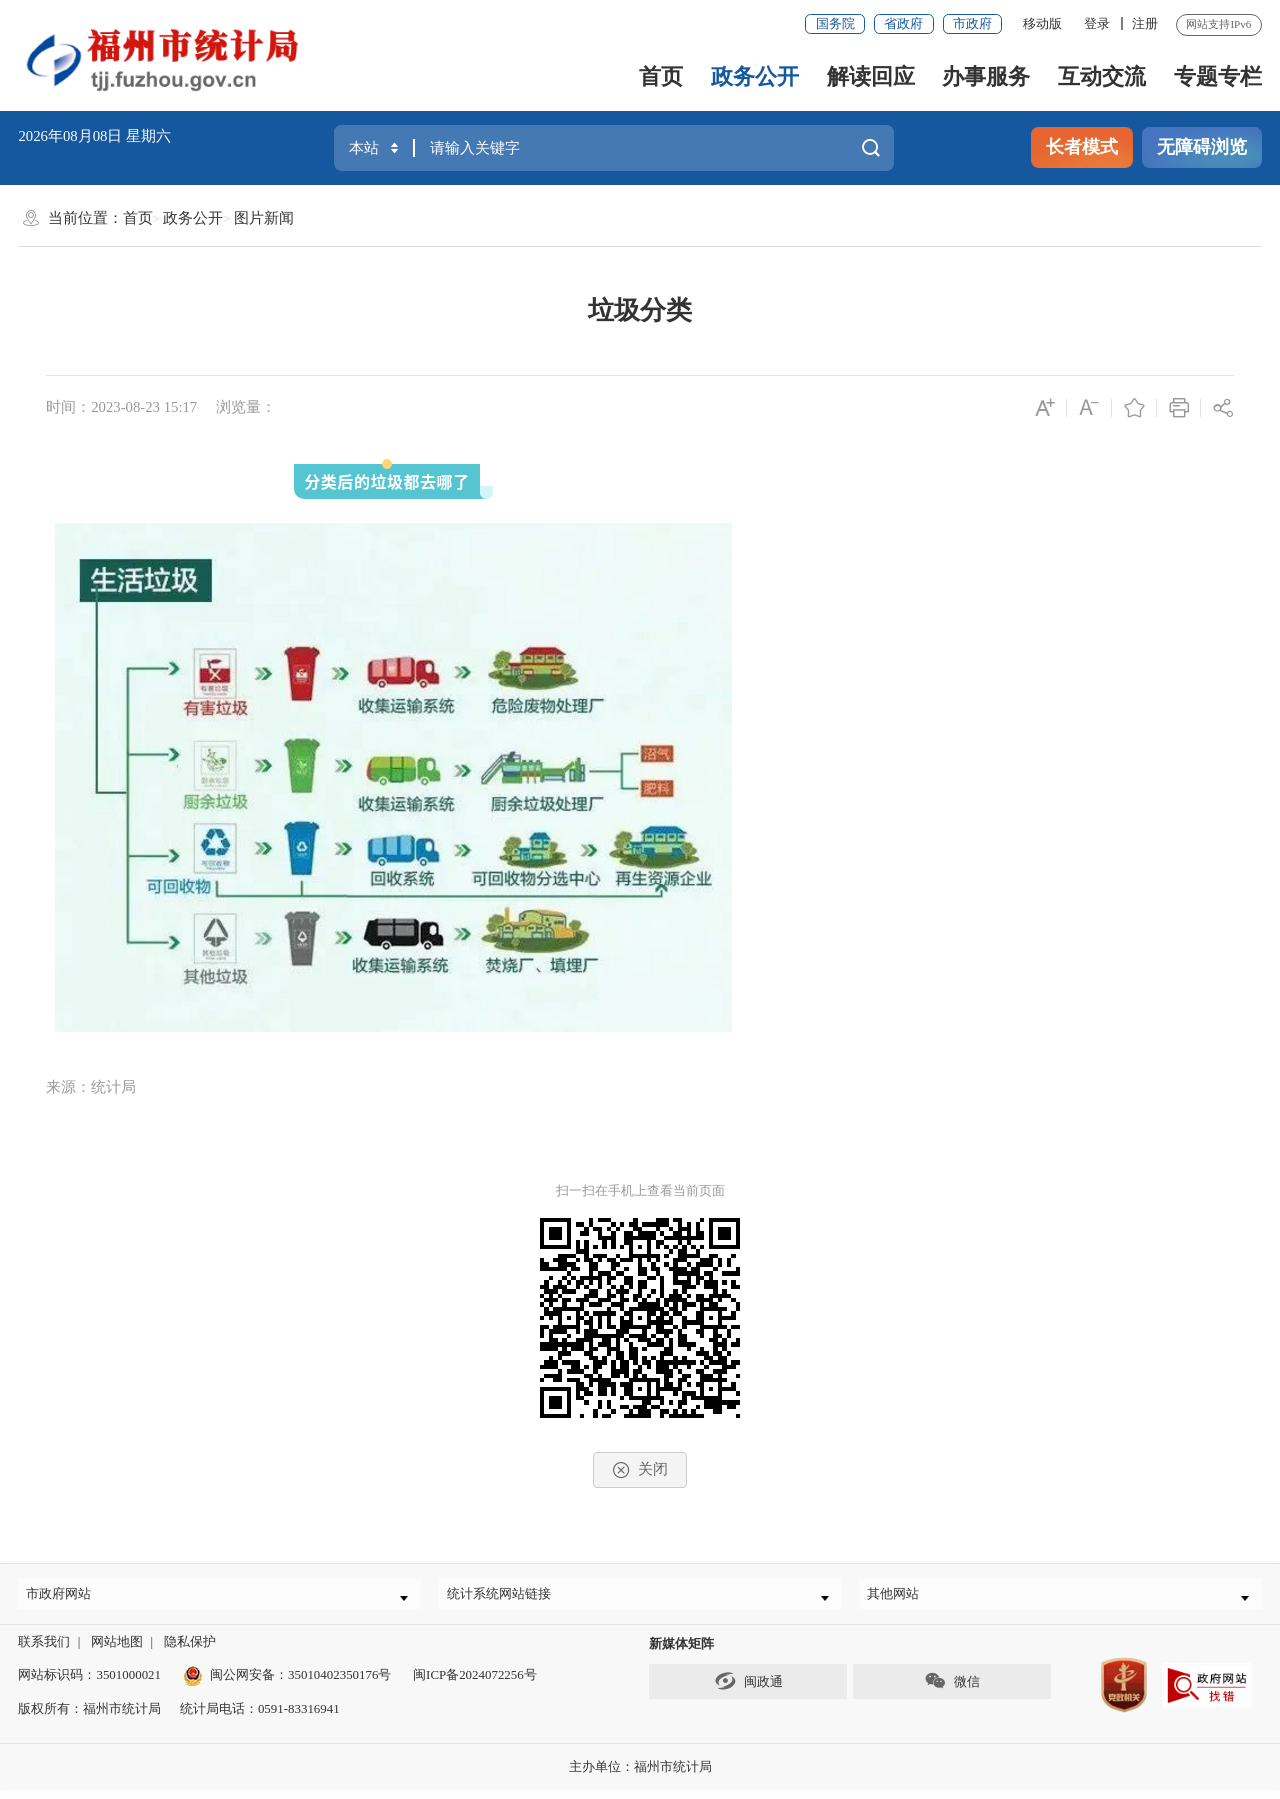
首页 (661, 76)
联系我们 (44, 1650)
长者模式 (1082, 147)
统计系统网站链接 (507, 1597)
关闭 (639, 1470)
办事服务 (986, 76)
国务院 (835, 23)
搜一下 (872, 147)
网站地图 (117, 1650)
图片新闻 (264, 218)
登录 (1097, 23)
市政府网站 (66, 1597)
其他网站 (901, 1597)
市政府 (972, 23)
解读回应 (871, 76)
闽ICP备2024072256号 (475, 1683)
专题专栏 (1218, 76)
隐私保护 (190, 1650)
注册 (1145, 23)
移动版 (1042, 23)
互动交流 (1102, 76)
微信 (951, 1690)
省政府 (903, 23)
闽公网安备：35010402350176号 (300, 1683)
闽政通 (748, 1690)
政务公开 (755, 76)
